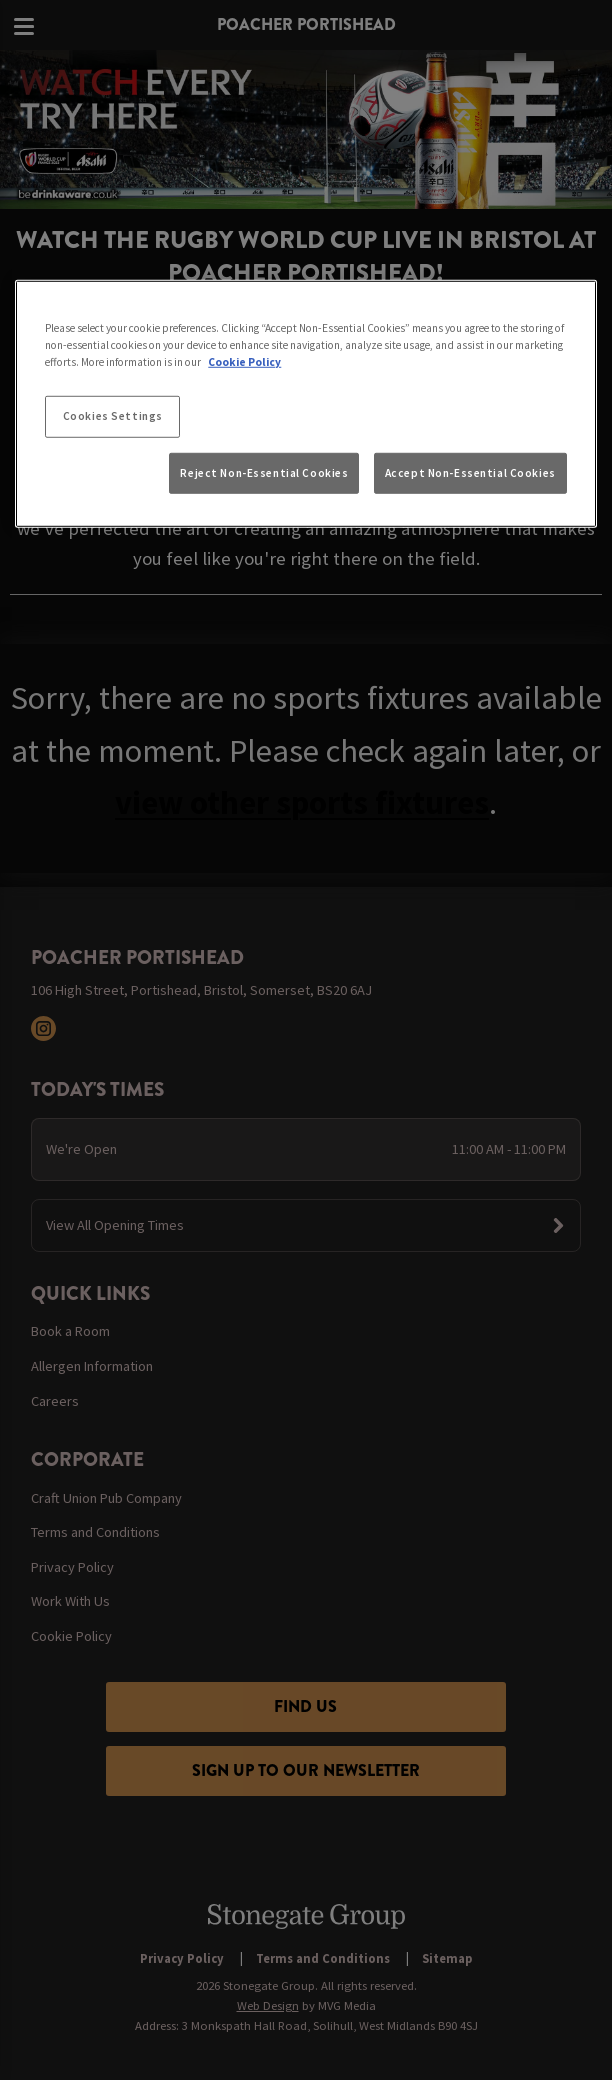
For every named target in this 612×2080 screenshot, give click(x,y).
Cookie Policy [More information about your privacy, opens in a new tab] (244, 362)
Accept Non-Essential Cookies (470, 472)
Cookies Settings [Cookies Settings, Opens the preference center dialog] (113, 416)
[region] (305, 404)
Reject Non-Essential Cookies (264, 472)
